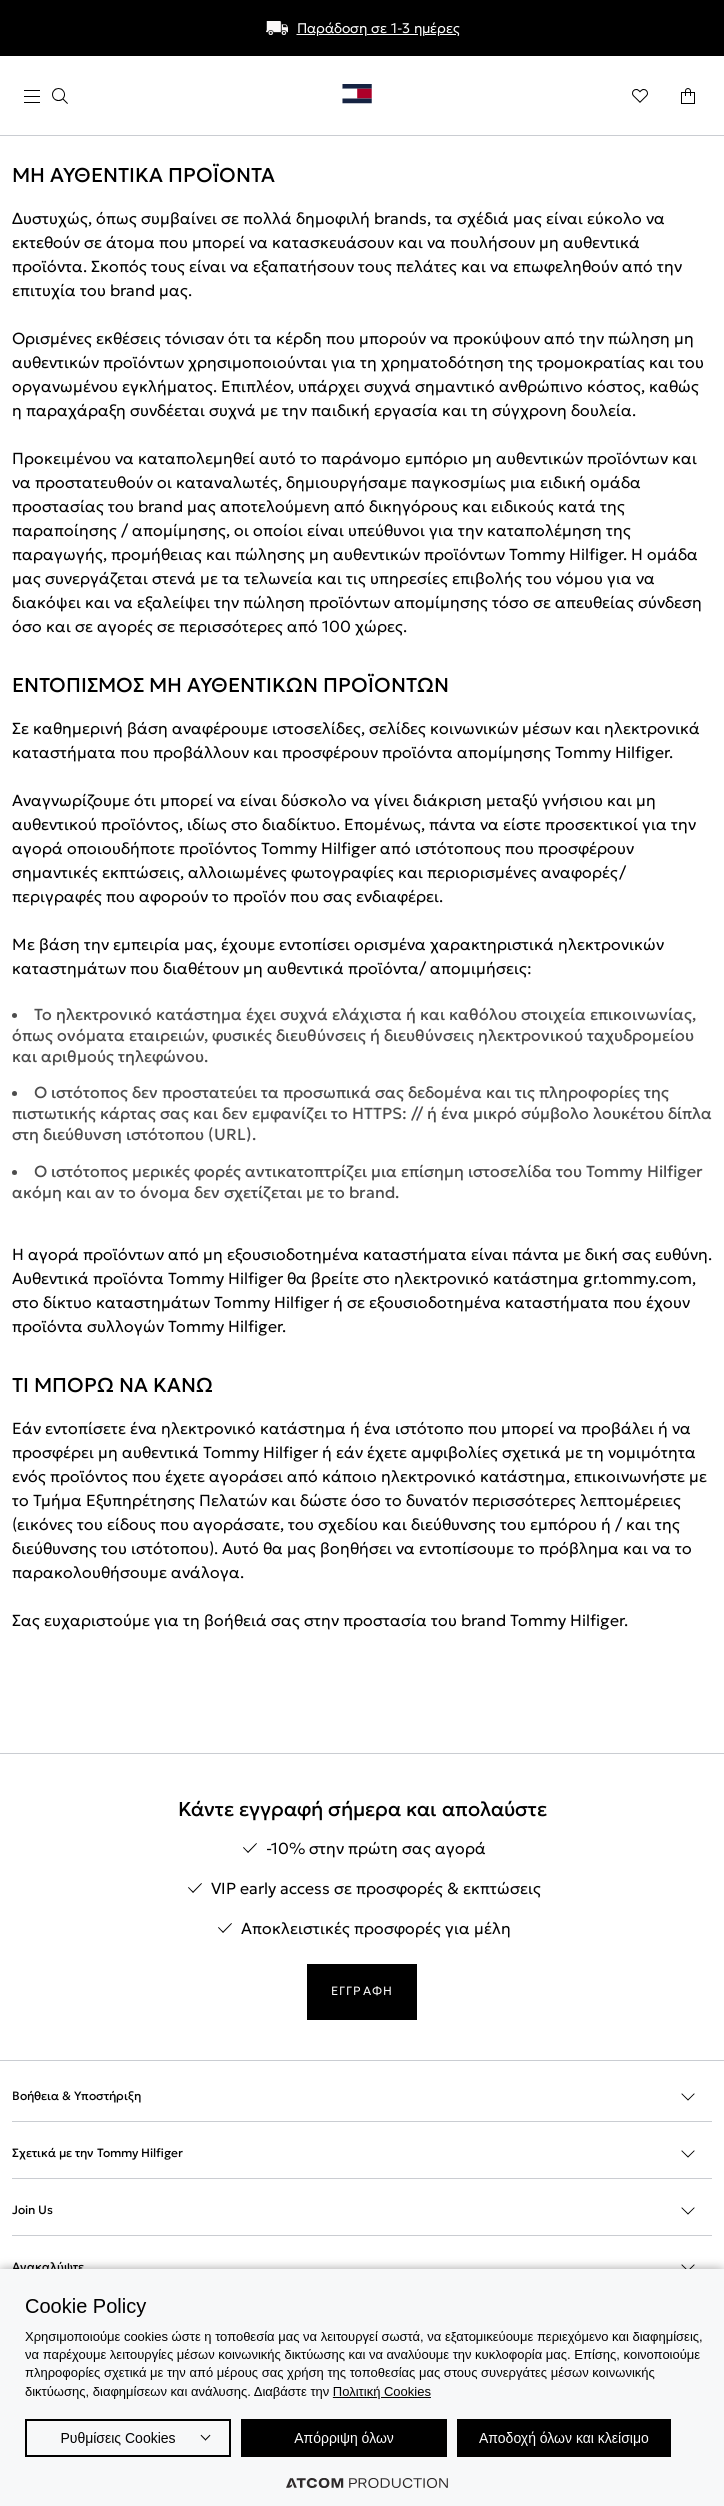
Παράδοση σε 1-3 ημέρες (378, 28)
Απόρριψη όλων (344, 2438)
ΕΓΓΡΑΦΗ (362, 1990)
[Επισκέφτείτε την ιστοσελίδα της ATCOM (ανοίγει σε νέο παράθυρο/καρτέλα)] (367, 2483)
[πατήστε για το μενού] (46, 96)
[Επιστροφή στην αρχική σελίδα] (368, 98)
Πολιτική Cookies (382, 2391)
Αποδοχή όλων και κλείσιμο (564, 2438)
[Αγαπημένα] (640, 96)
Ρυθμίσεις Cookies (117, 2438)
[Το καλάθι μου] (688, 96)
